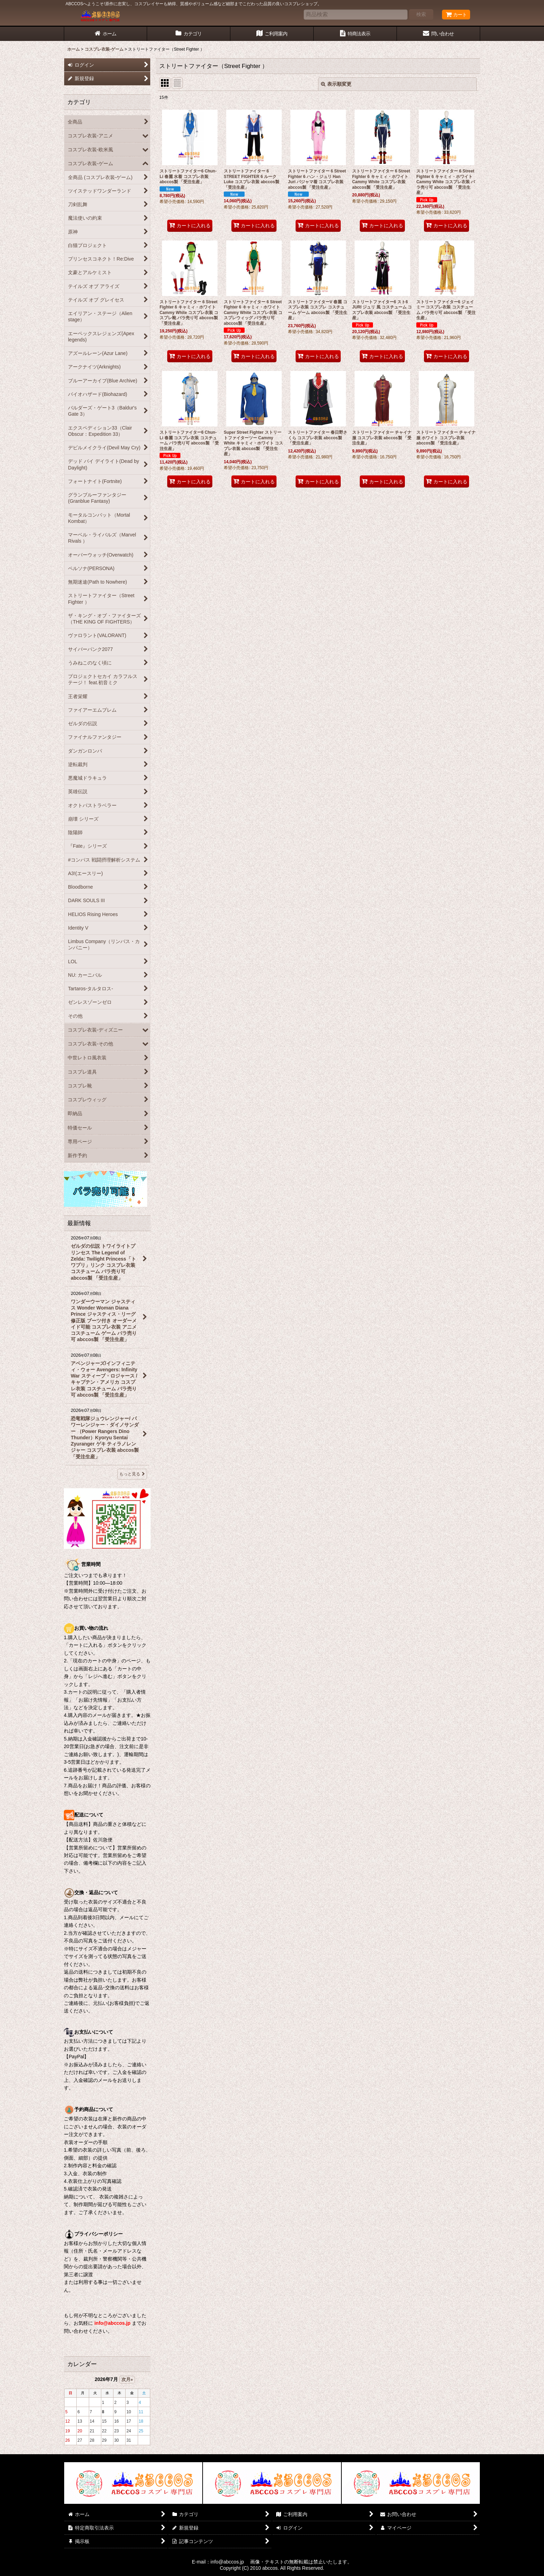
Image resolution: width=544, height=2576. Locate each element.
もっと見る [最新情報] (132, 1474)
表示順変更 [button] (336, 84)
